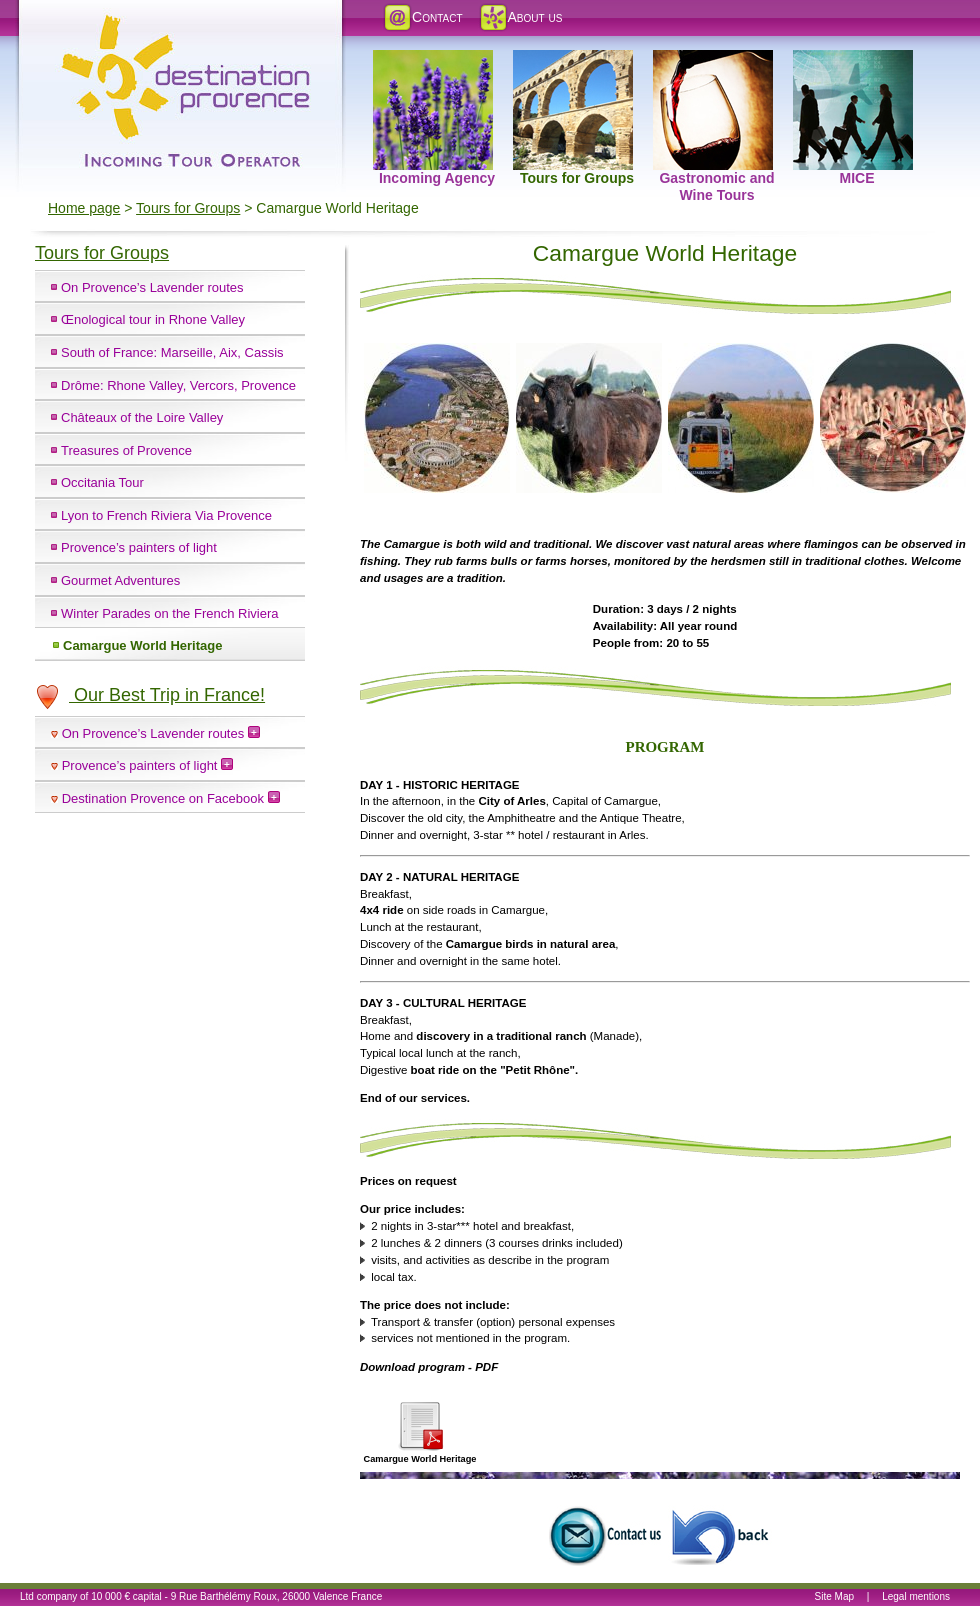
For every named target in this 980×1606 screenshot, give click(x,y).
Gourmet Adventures (120, 580)
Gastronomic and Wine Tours (714, 61)
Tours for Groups (573, 61)
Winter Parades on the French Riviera (169, 613)
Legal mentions (916, 1596)
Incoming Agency (434, 61)
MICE (853, 61)
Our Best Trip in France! (150, 695)
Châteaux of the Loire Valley (142, 417)
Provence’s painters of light (139, 547)
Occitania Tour (102, 482)
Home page (84, 208)
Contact (422, 17)
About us (520, 17)
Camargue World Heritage (142, 645)
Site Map (834, 1596)
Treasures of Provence (126, 450)
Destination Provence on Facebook (171, 798)
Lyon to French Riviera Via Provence (166, 515)
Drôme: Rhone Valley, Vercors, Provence (178, 385)
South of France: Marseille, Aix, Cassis (172, 352)
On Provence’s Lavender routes (152, 287)
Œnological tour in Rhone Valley (153, 319)
